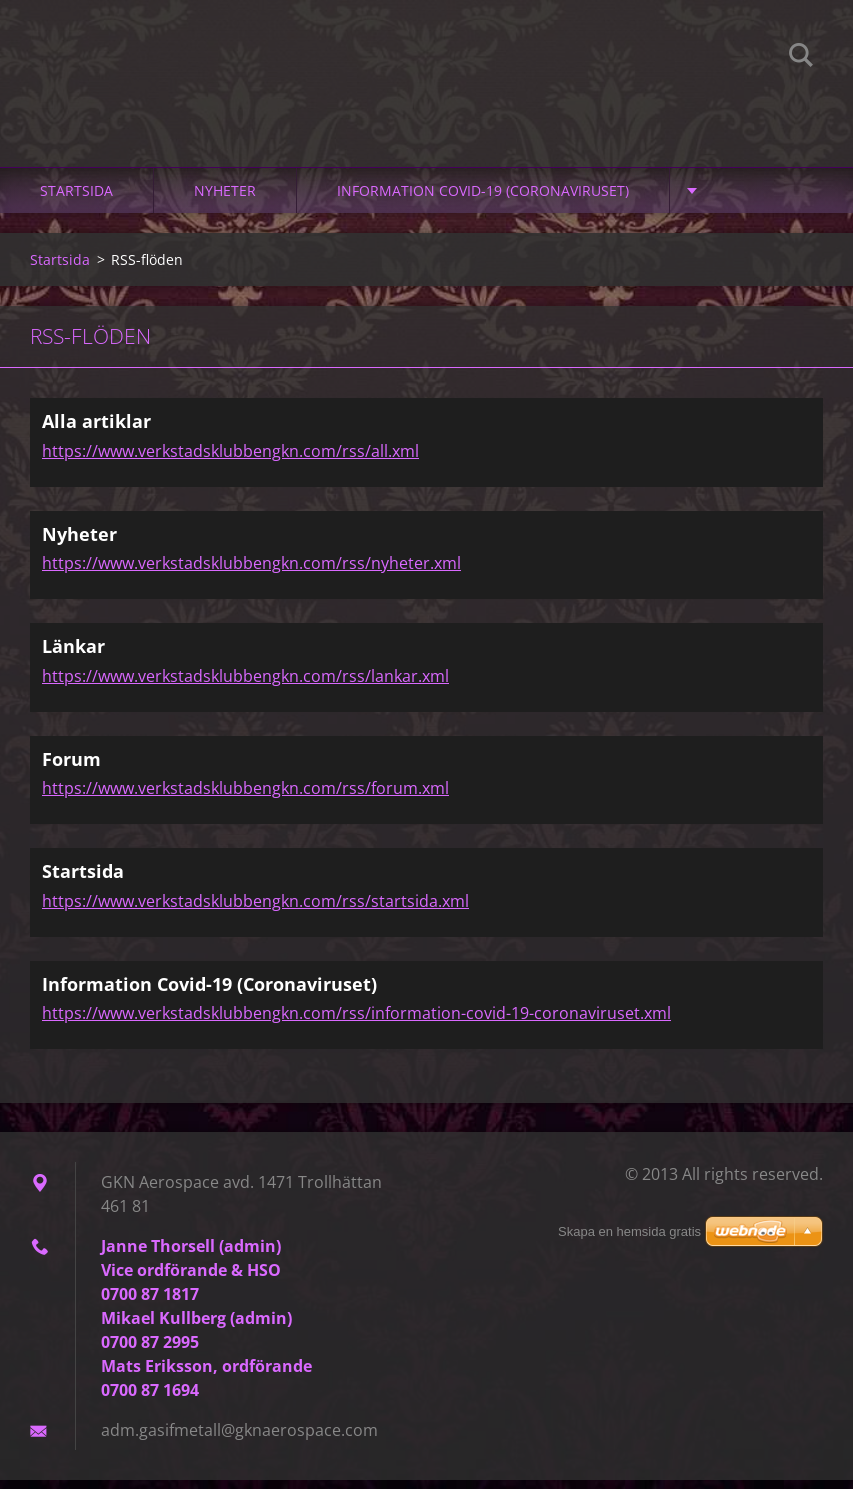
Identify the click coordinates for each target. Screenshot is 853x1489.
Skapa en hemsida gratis (629, 1231)
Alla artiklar (96, 430)
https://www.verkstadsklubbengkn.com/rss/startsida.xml (255, 910)
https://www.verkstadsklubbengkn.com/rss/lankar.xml (245, 685)
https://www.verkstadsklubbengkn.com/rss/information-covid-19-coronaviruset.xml (356, 1022)
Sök (801, 58)
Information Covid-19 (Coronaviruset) (483, 199)
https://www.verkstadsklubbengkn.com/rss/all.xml (230, 460)
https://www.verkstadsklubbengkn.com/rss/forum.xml (245, 797)
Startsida (76, 199)
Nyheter (225, 199)
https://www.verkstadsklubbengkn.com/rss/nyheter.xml (251, 572)
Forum (71, 768)
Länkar (73, 655)
